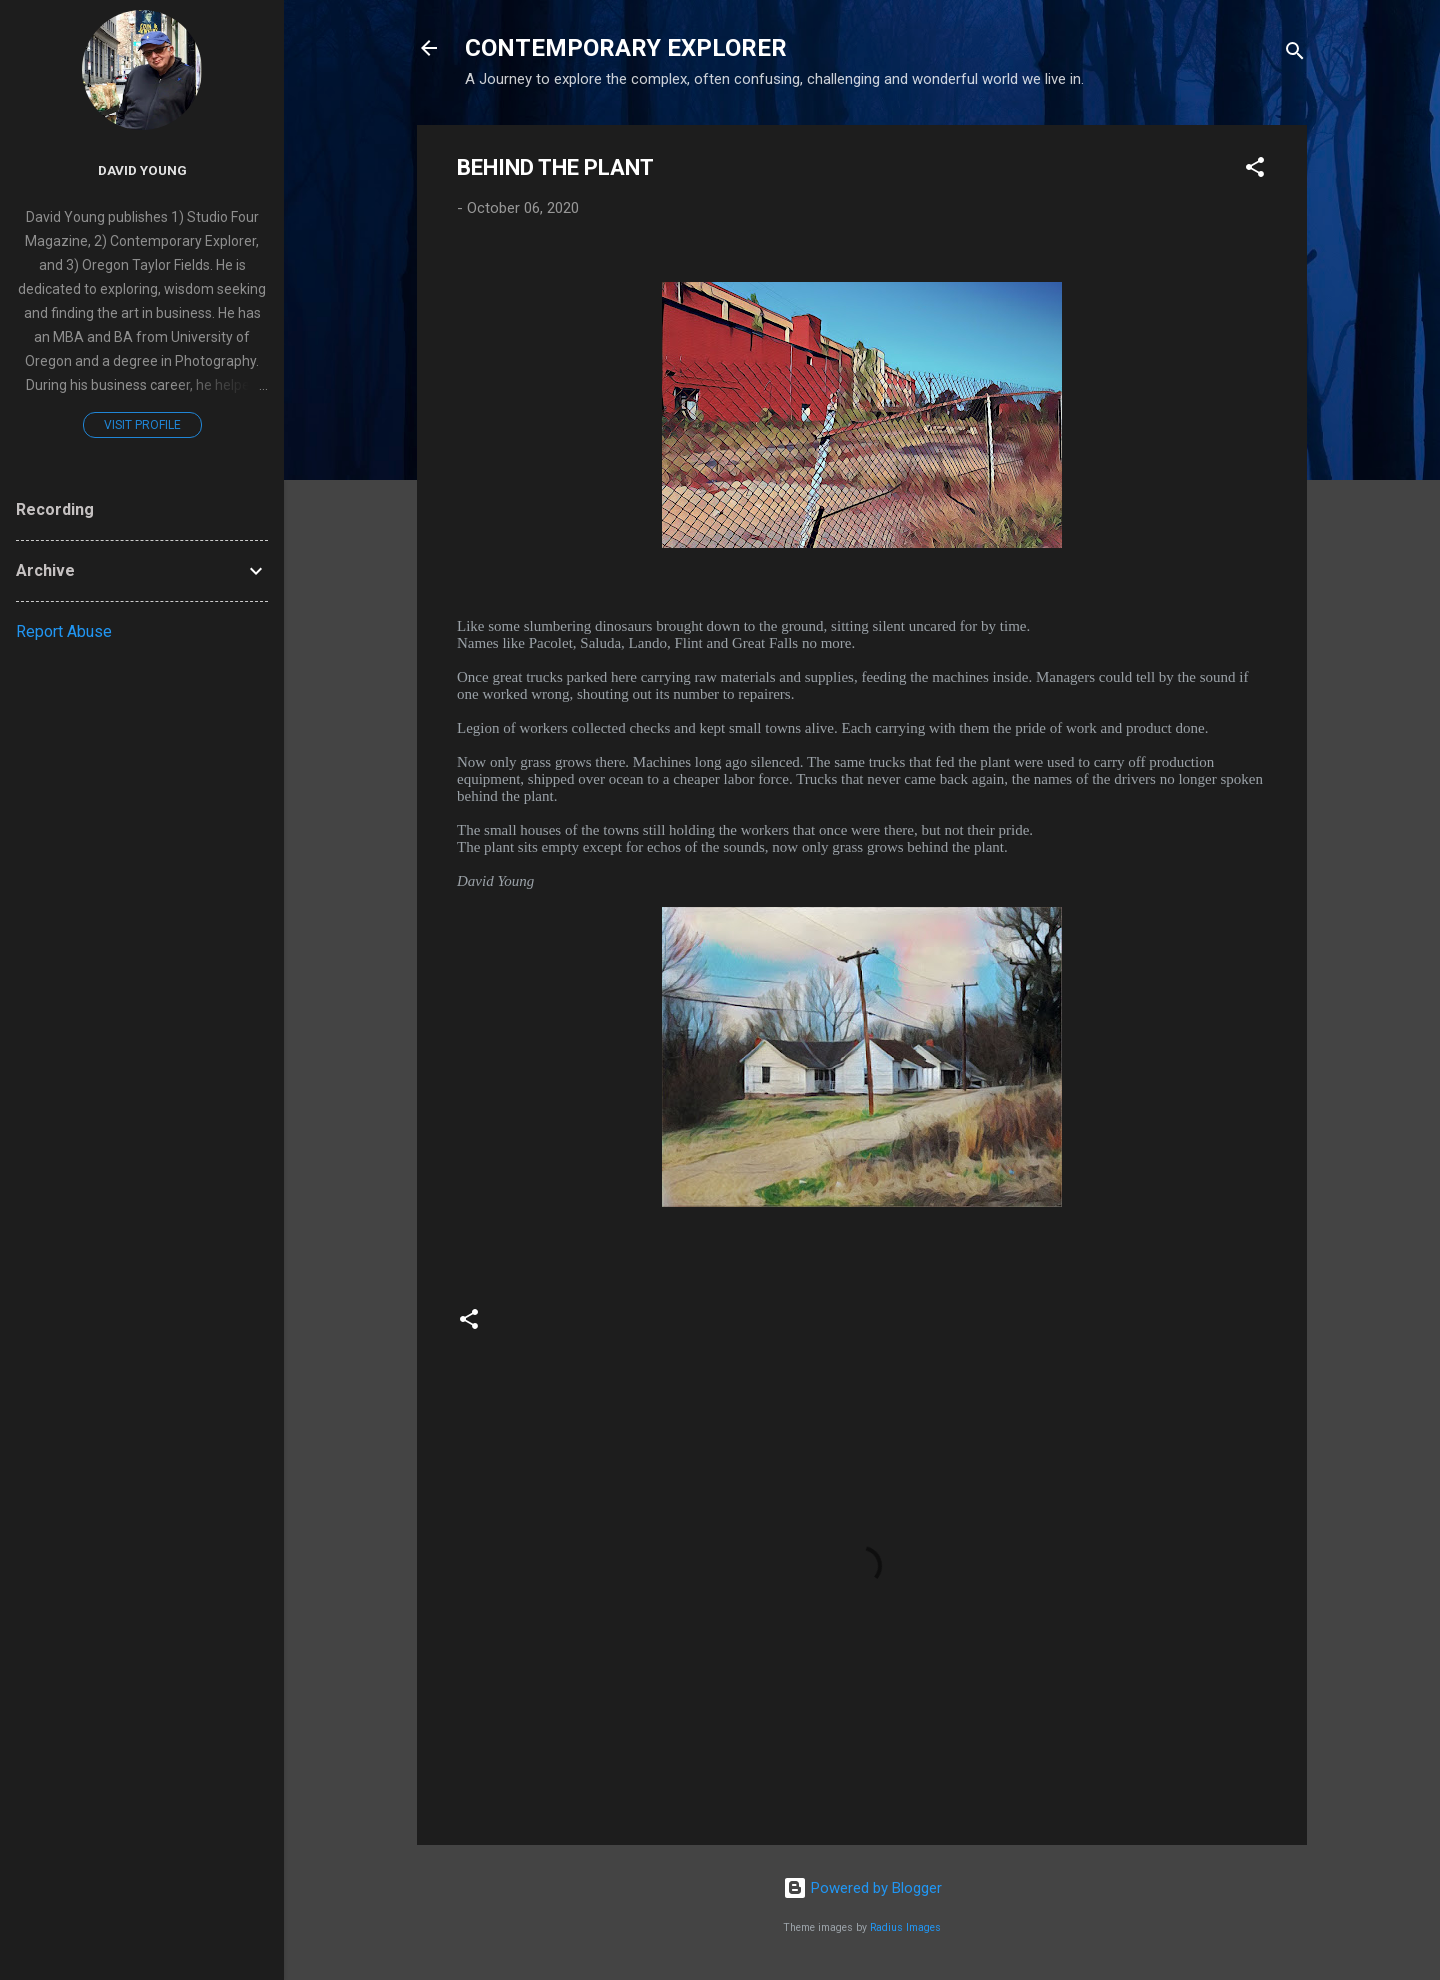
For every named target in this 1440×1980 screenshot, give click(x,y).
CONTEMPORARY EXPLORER (626, 48)
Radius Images (905, 1927)
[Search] (1295, 54)
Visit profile (142, 425)
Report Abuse (64, 631)
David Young (142, 170)
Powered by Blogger (862, 1888)
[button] (1255, 170)
